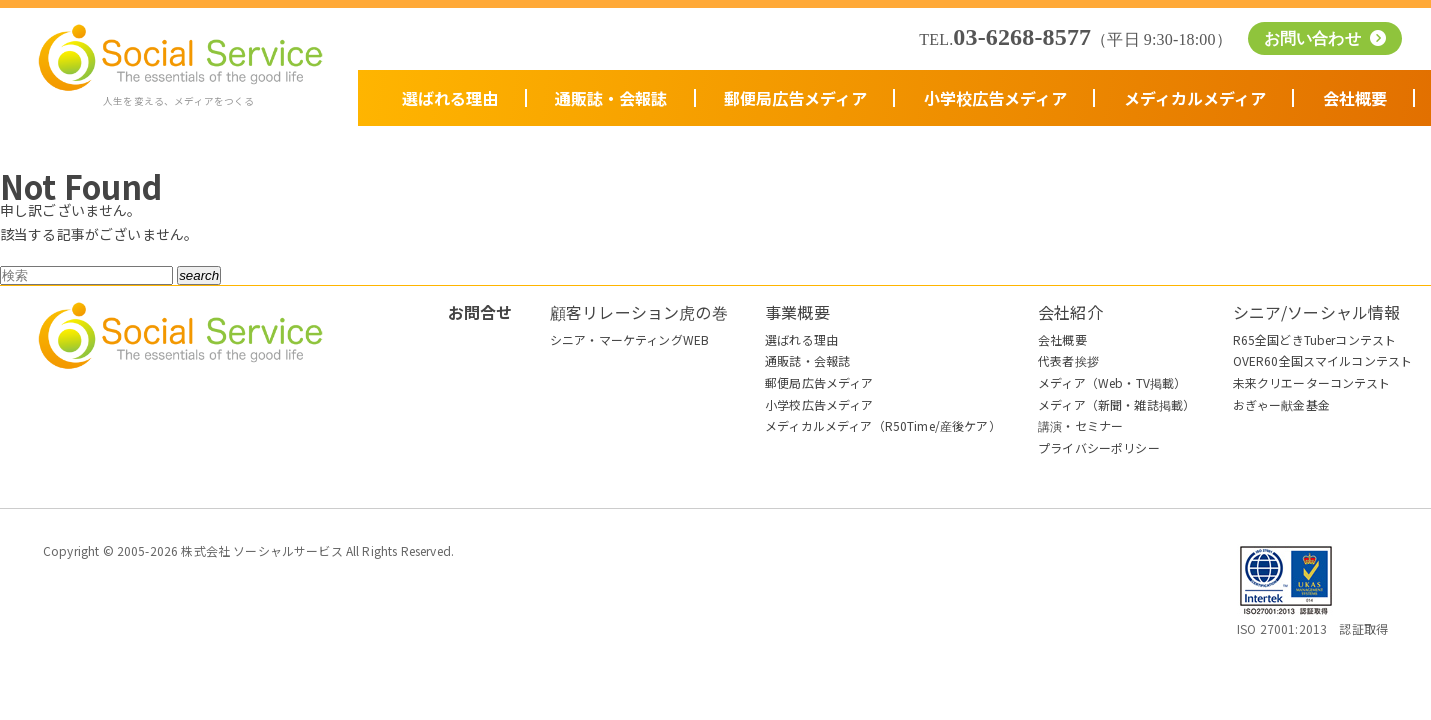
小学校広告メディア (995, 98)
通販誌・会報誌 (611, 98)
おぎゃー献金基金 (1281, 404)
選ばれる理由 (450, 98)
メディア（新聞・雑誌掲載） (1116, 404)
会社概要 (1355, 98)
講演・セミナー (1080, 425)
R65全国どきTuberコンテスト (1315, 339)
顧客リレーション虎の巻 (639, 312)
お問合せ (480, 312)
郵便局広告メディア (795, 98)
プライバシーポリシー (1099, 447)
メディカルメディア (1195, 98)
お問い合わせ (1315, 38)
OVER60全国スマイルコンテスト (1323, 360)
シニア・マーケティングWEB (629, 339)
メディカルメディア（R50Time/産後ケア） (883, 425)
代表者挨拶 (1068, 360)
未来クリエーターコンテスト (1312, 382)
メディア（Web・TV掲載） (1112, 382)
